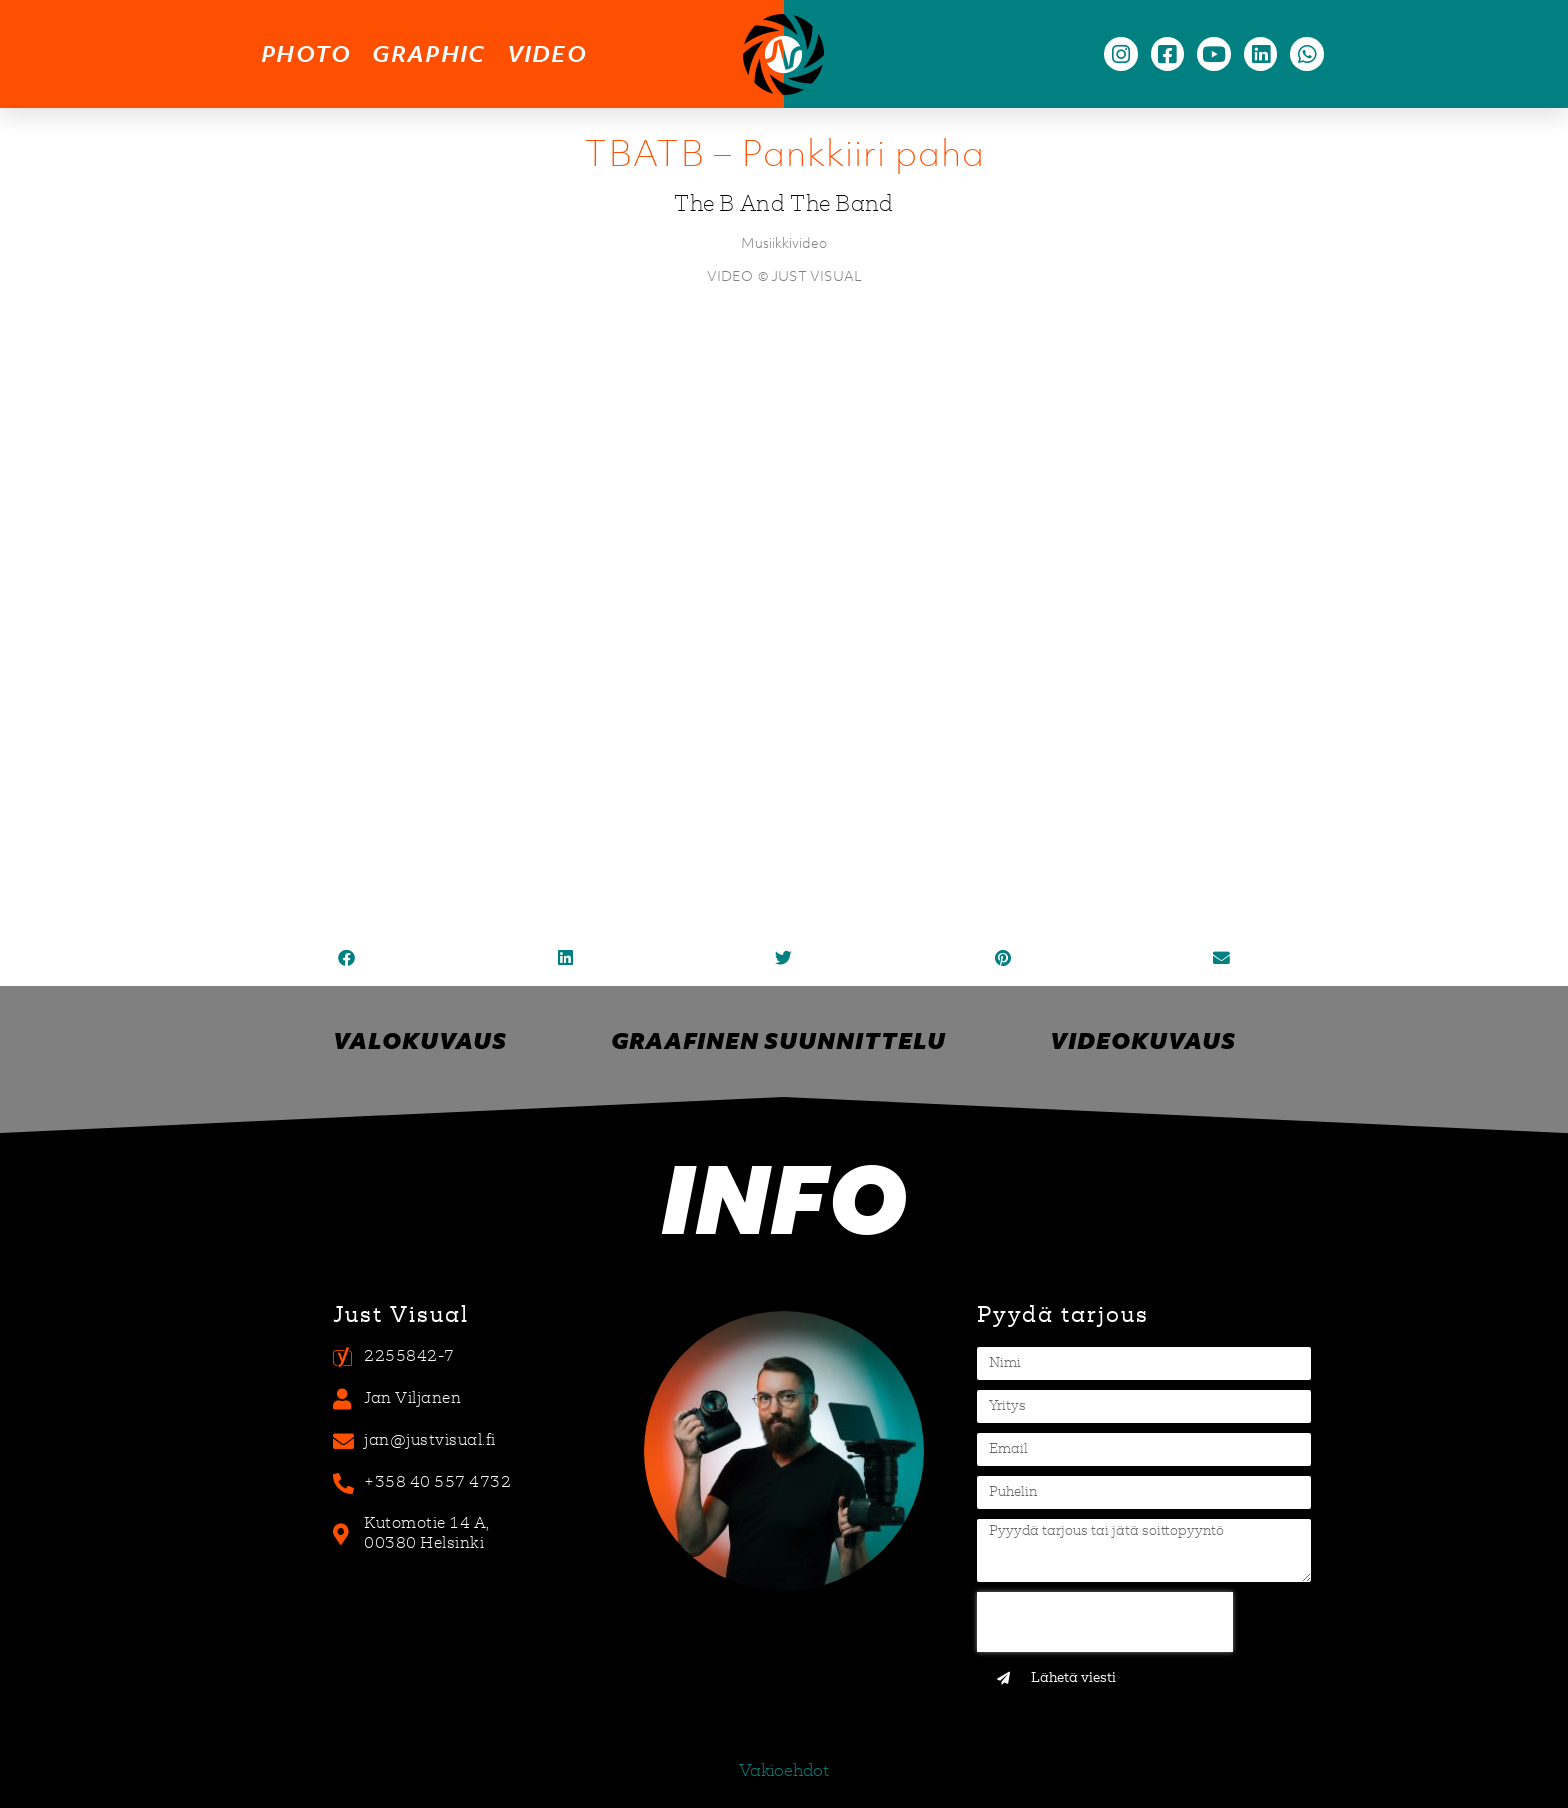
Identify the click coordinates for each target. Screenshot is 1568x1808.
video (547, 53)
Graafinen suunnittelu (778, 1040)
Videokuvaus (1143, 1040)
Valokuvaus (420, 1040)
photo (306, 53)
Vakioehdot (784, 1772)
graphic (428, 53)
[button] (346, 958)
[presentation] (1105, 1622)
